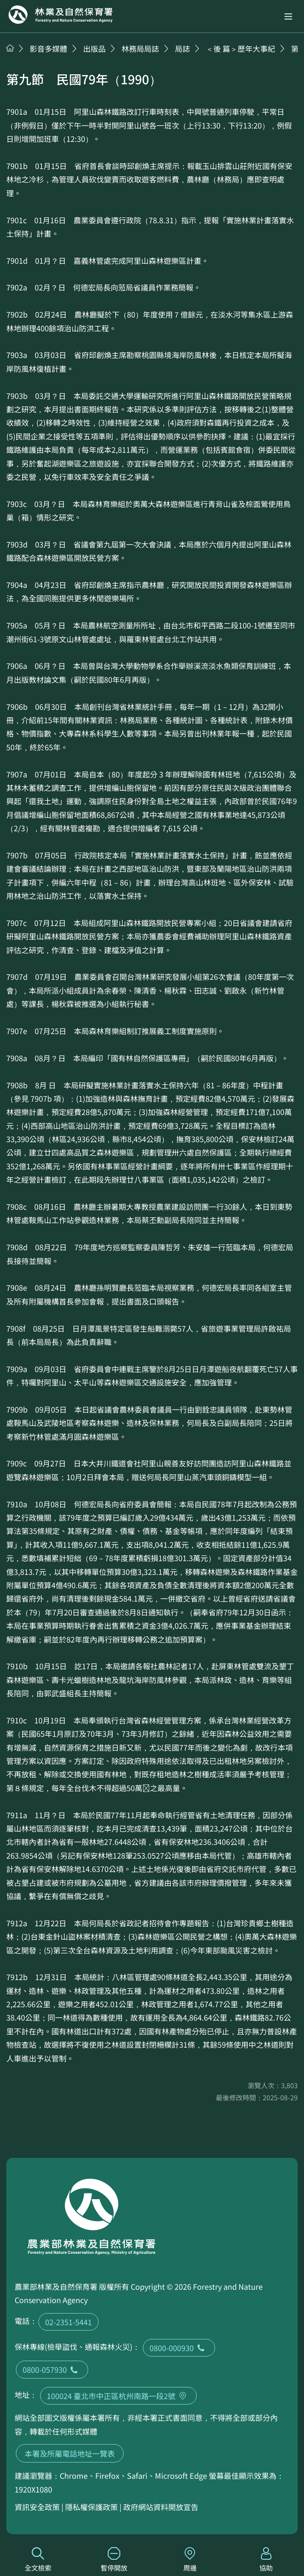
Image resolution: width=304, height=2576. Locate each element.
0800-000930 (178, 2347)
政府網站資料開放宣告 (160, 2506)
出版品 (94, 48)
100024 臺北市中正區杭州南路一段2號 (118, 2395)
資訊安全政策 (37, 2506)
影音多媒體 (48, 48)
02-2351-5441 (68, 2321)
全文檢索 (38, 2560)
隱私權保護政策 (91, 2506)
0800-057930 (52, 2369)
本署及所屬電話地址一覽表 (70, 2453)
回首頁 (60, 14)
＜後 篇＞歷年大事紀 (240, 48)
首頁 (10, 48)
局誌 (182, 48)
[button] (288, 16)
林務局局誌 (140, 48)
